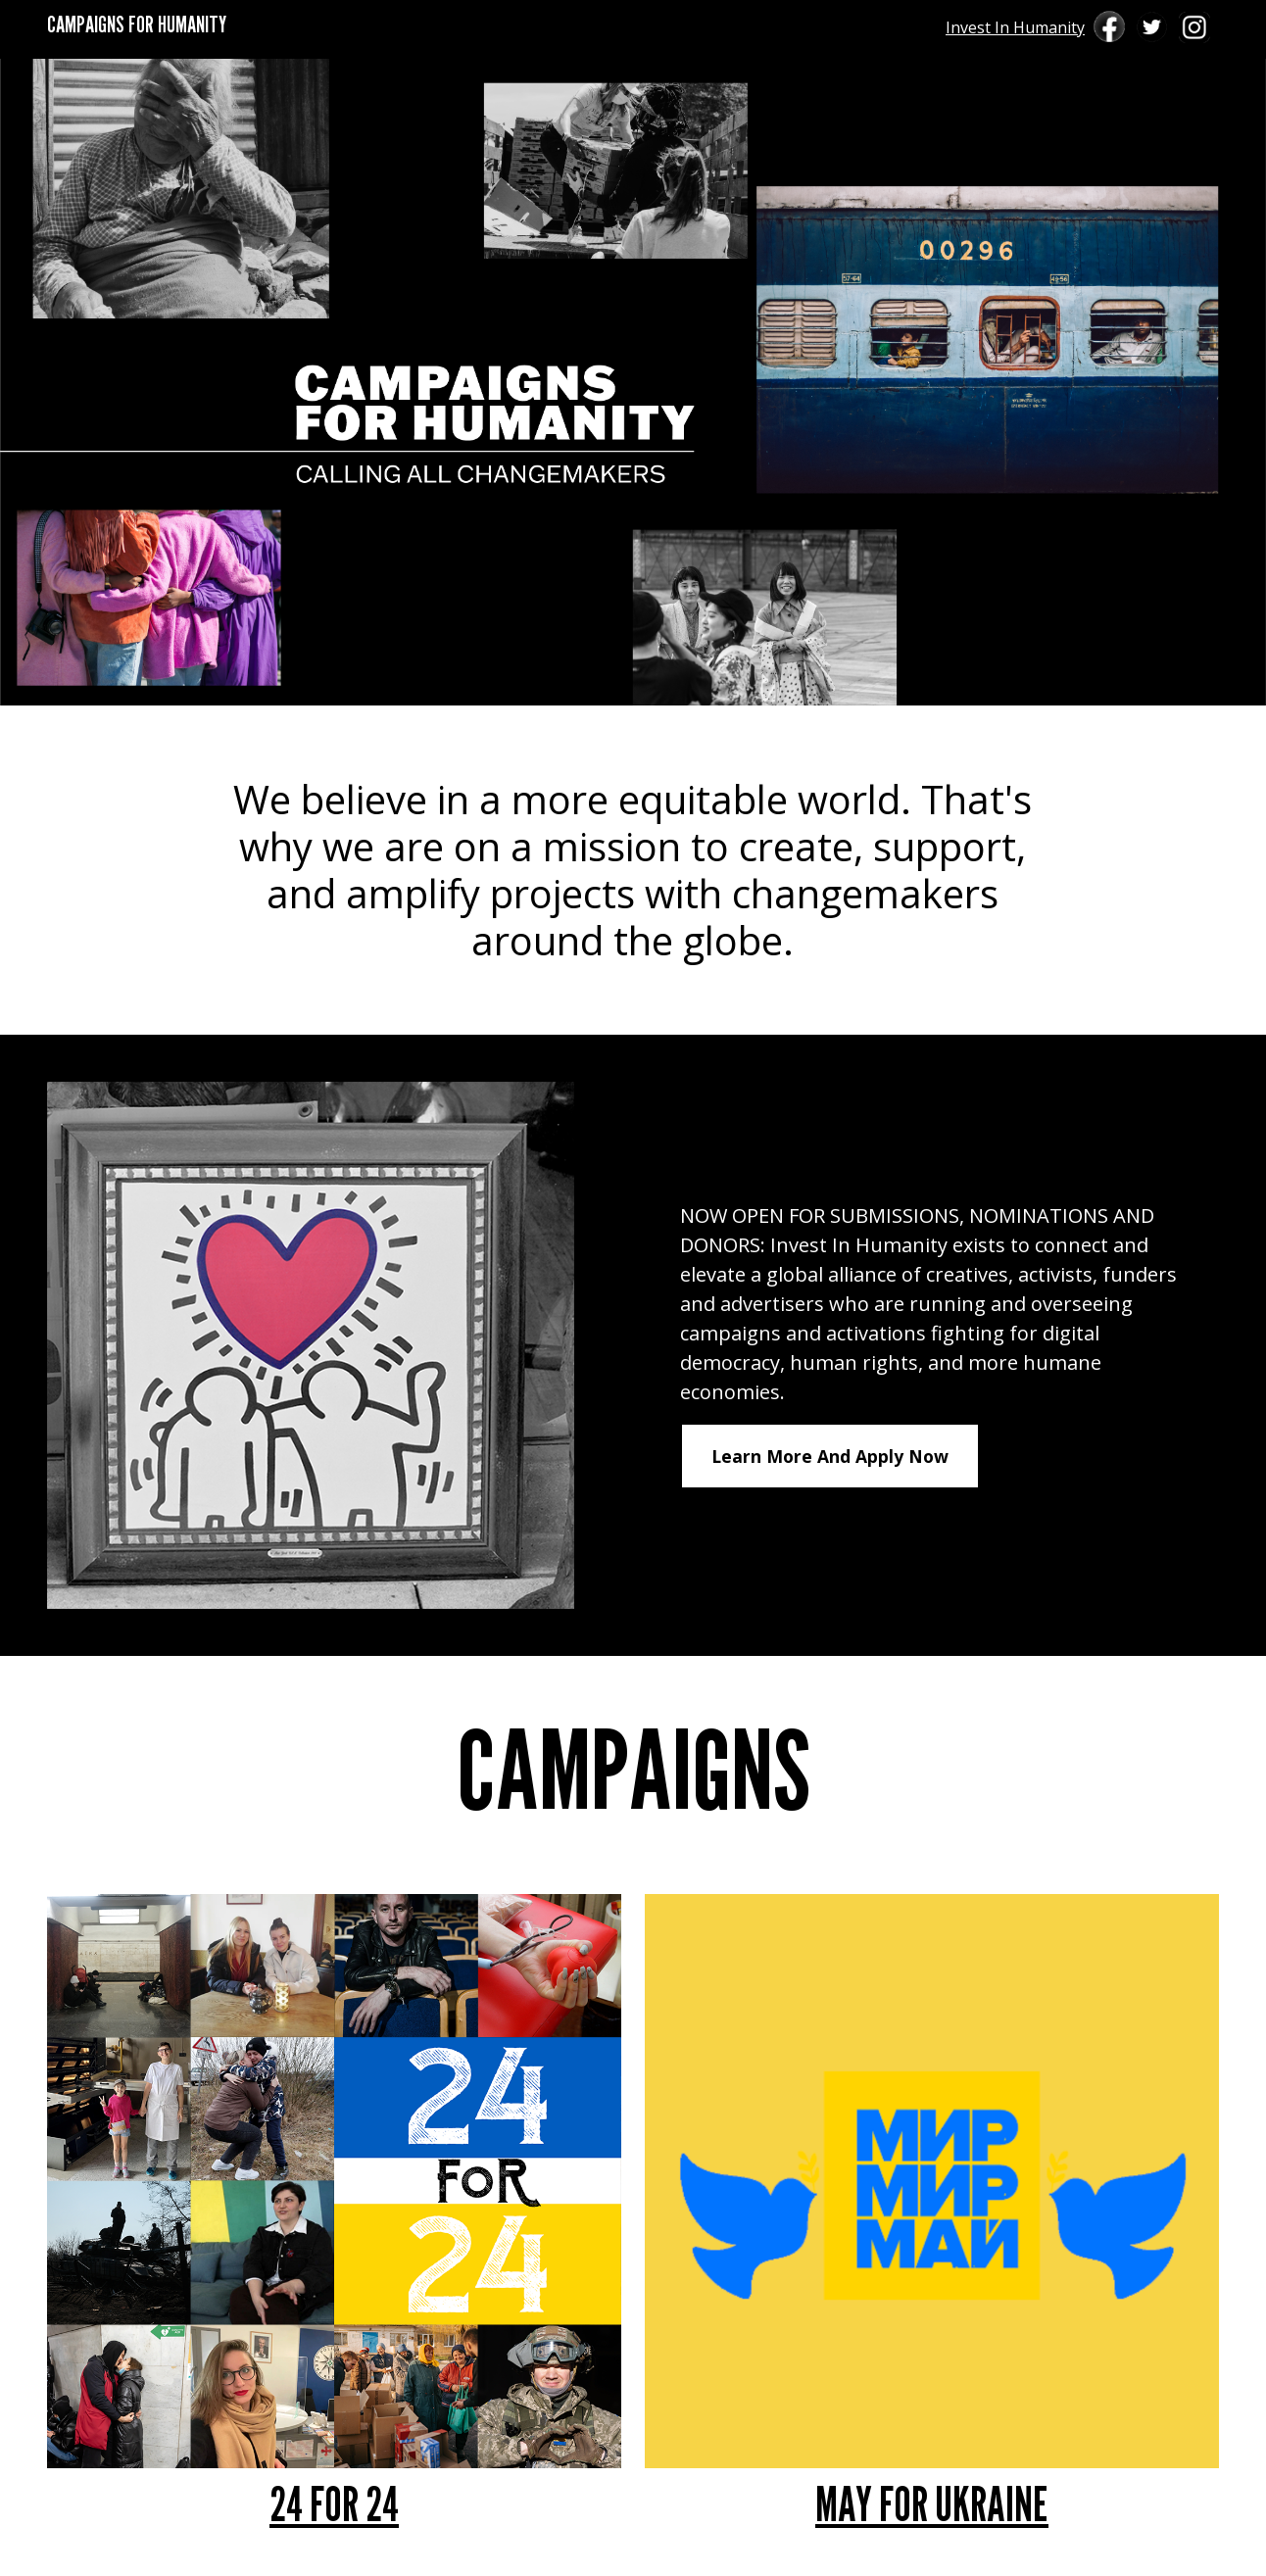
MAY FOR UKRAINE (931, 2504)
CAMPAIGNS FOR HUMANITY (136, 24)
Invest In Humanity (1015, 27)
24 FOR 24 (334, 2504)
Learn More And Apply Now (830, 1456)
